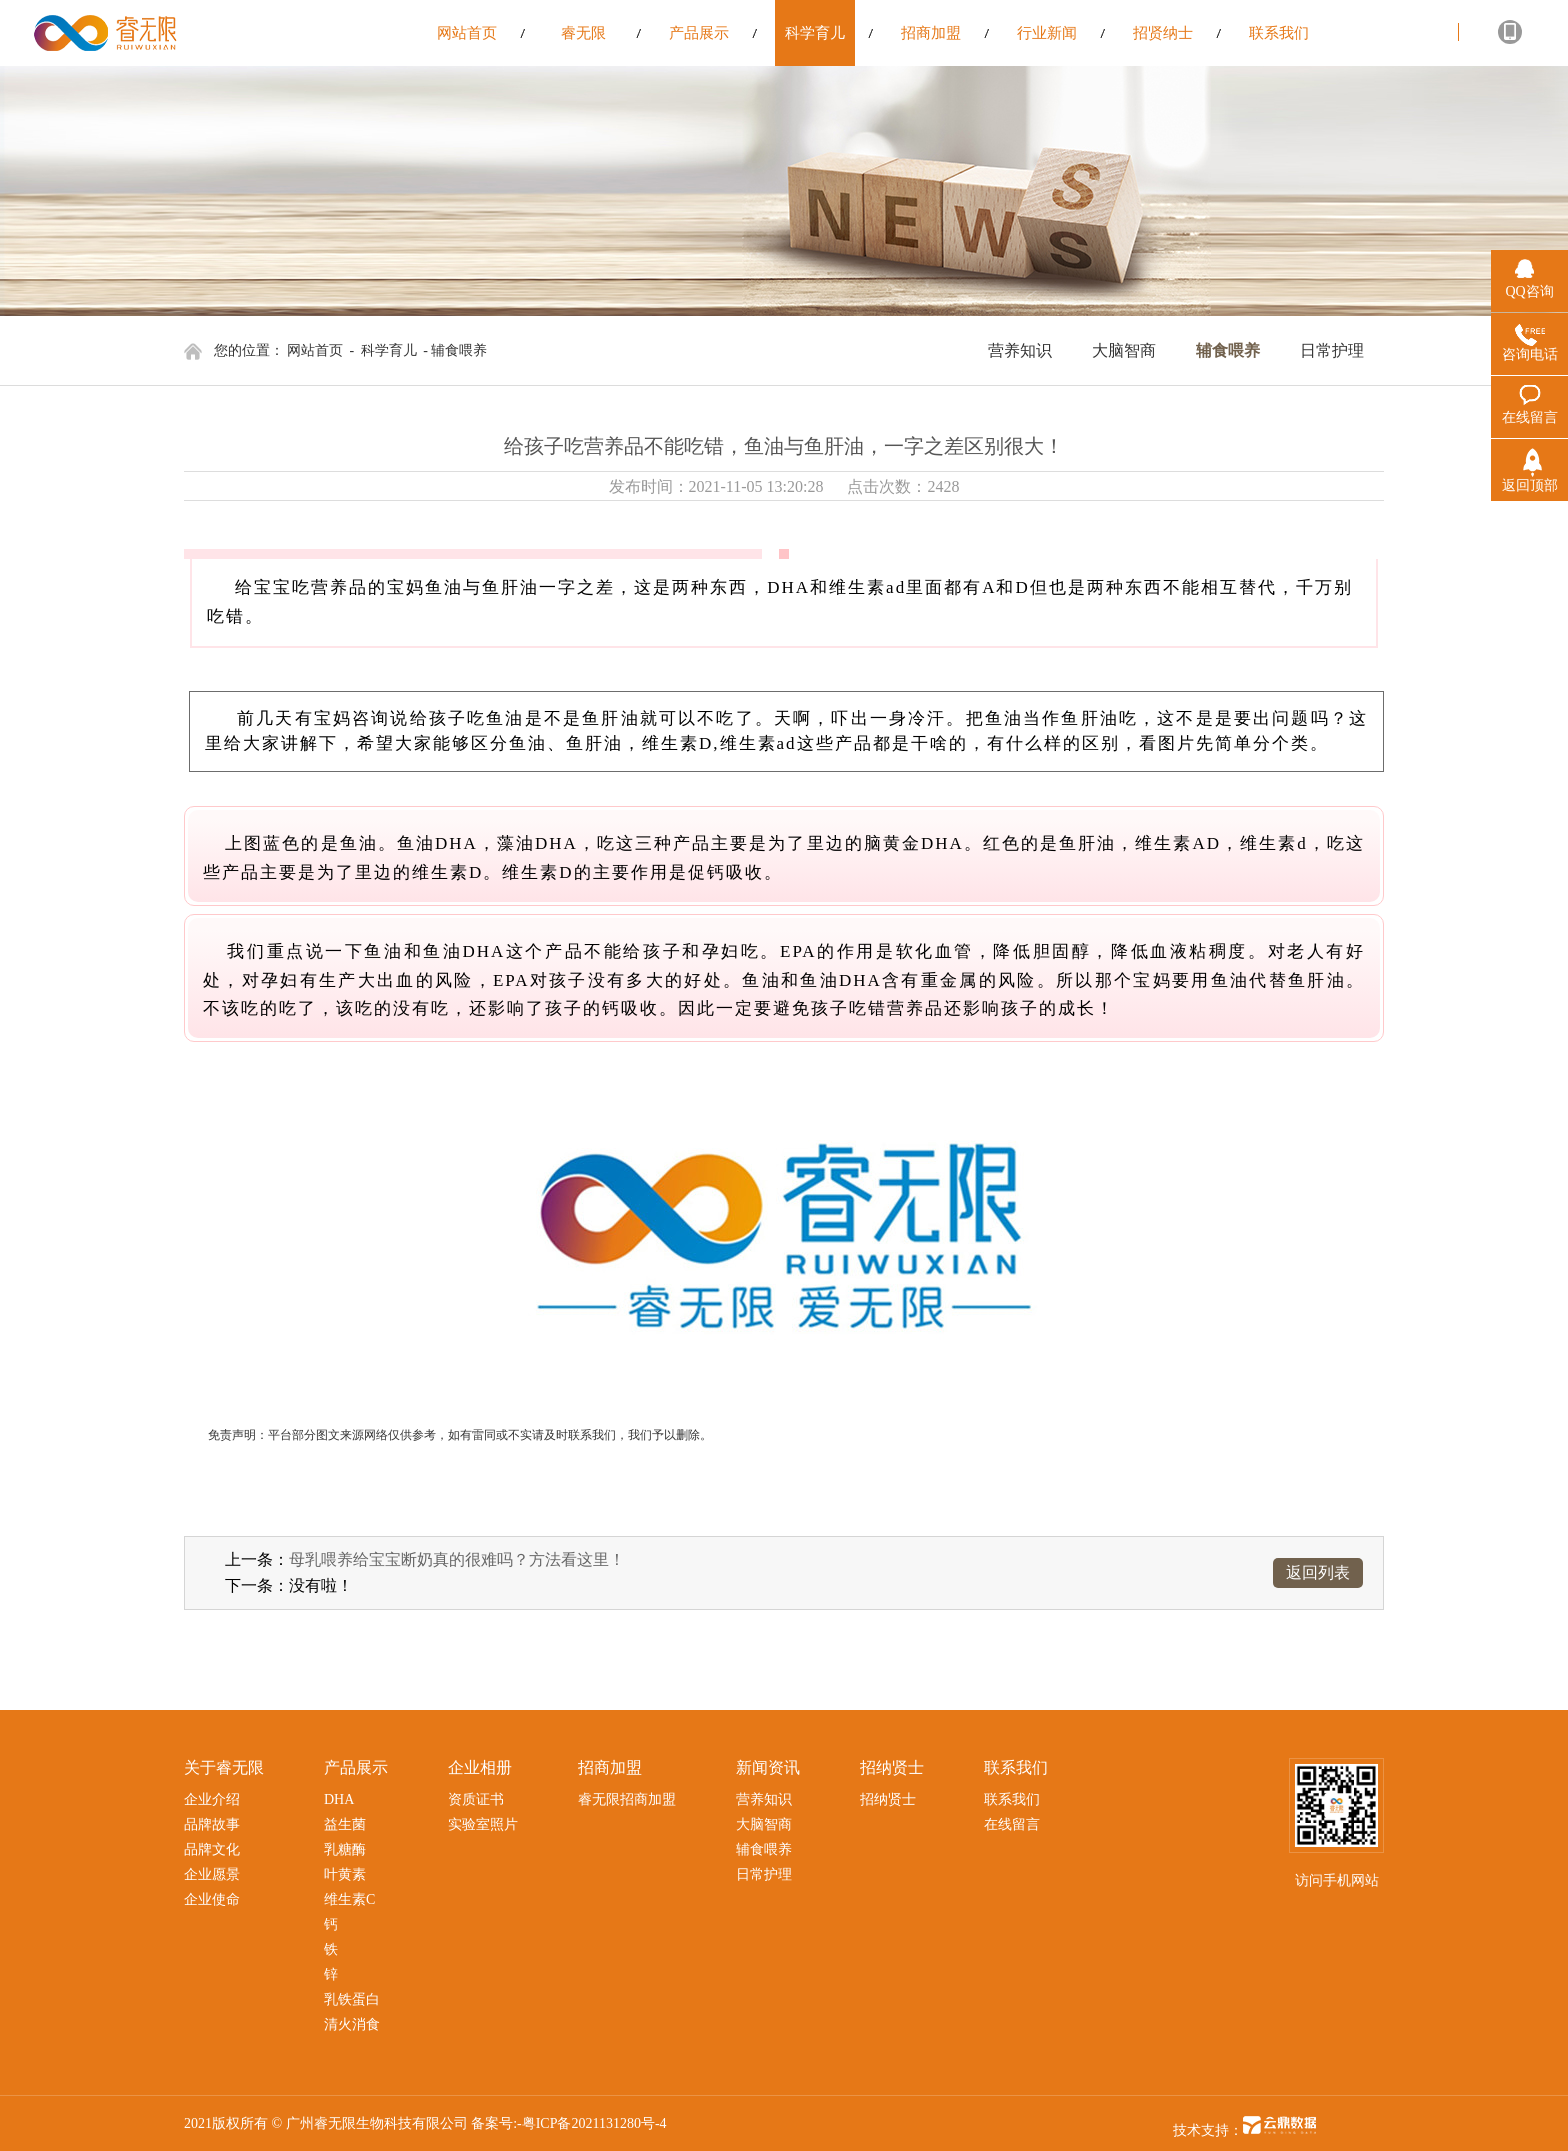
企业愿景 (212, 1874)
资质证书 (476, 1799)
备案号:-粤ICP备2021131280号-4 (568, 2123)
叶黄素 (345, 1874)
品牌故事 (212, 1824)
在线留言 (1012, 1824)
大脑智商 (1124, 350)
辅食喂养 (1228, 350)
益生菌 (345, 1824)
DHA (339, 1799)
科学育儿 (389, 350)
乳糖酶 (345, 1849)
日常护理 (1332, 350)
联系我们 (1012, 1799)
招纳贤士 (888, 1799)
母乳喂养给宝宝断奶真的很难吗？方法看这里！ (457, 1559)
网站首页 (315, 350)
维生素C (349, 1899)
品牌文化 (212, 1849)
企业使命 (212, 1899)
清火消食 (352, 2024)
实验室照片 (483, 1824)
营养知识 (1020, 350)
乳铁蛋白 (352, 1999)
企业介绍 (212, 1799)
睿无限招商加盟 (627, 1799)
